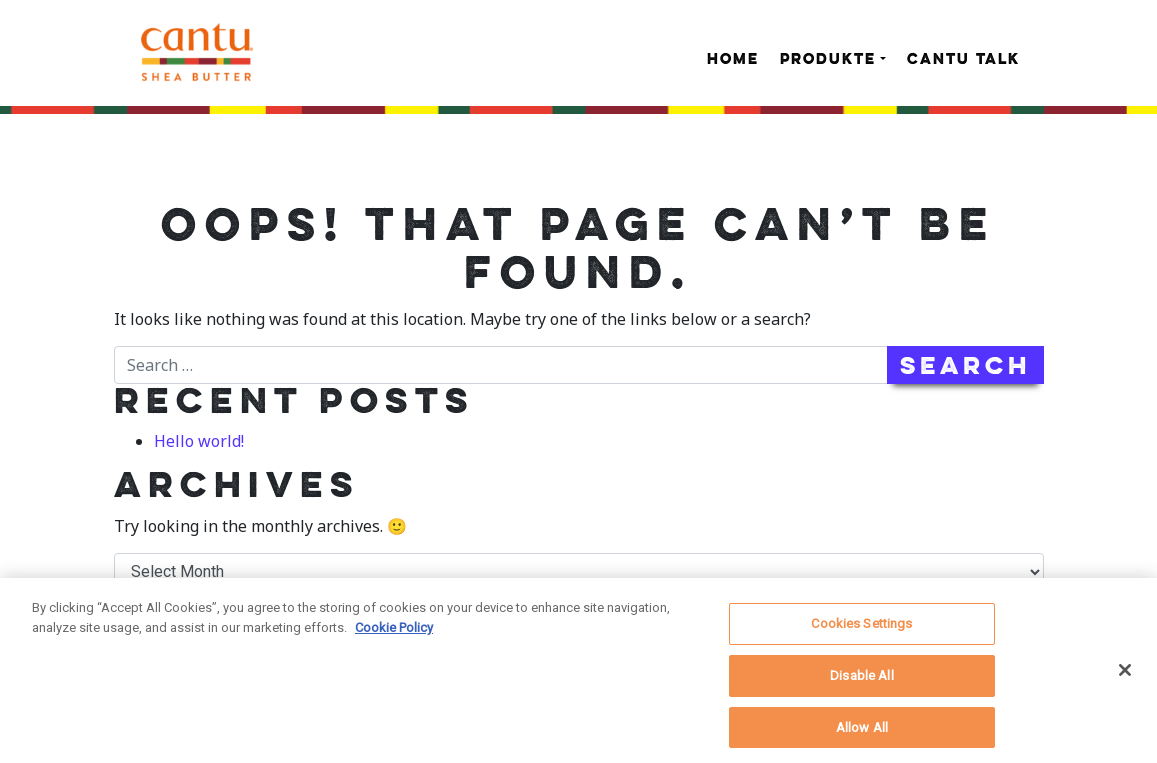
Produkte (828, 60)
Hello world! (199, 441)
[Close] (1125, 676)
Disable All (861, 680)
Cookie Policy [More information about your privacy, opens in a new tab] (394, 632)
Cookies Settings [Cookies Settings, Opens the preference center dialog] (861, 629)
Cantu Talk (963, 60)
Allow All (862, 732)
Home (733, 60)
